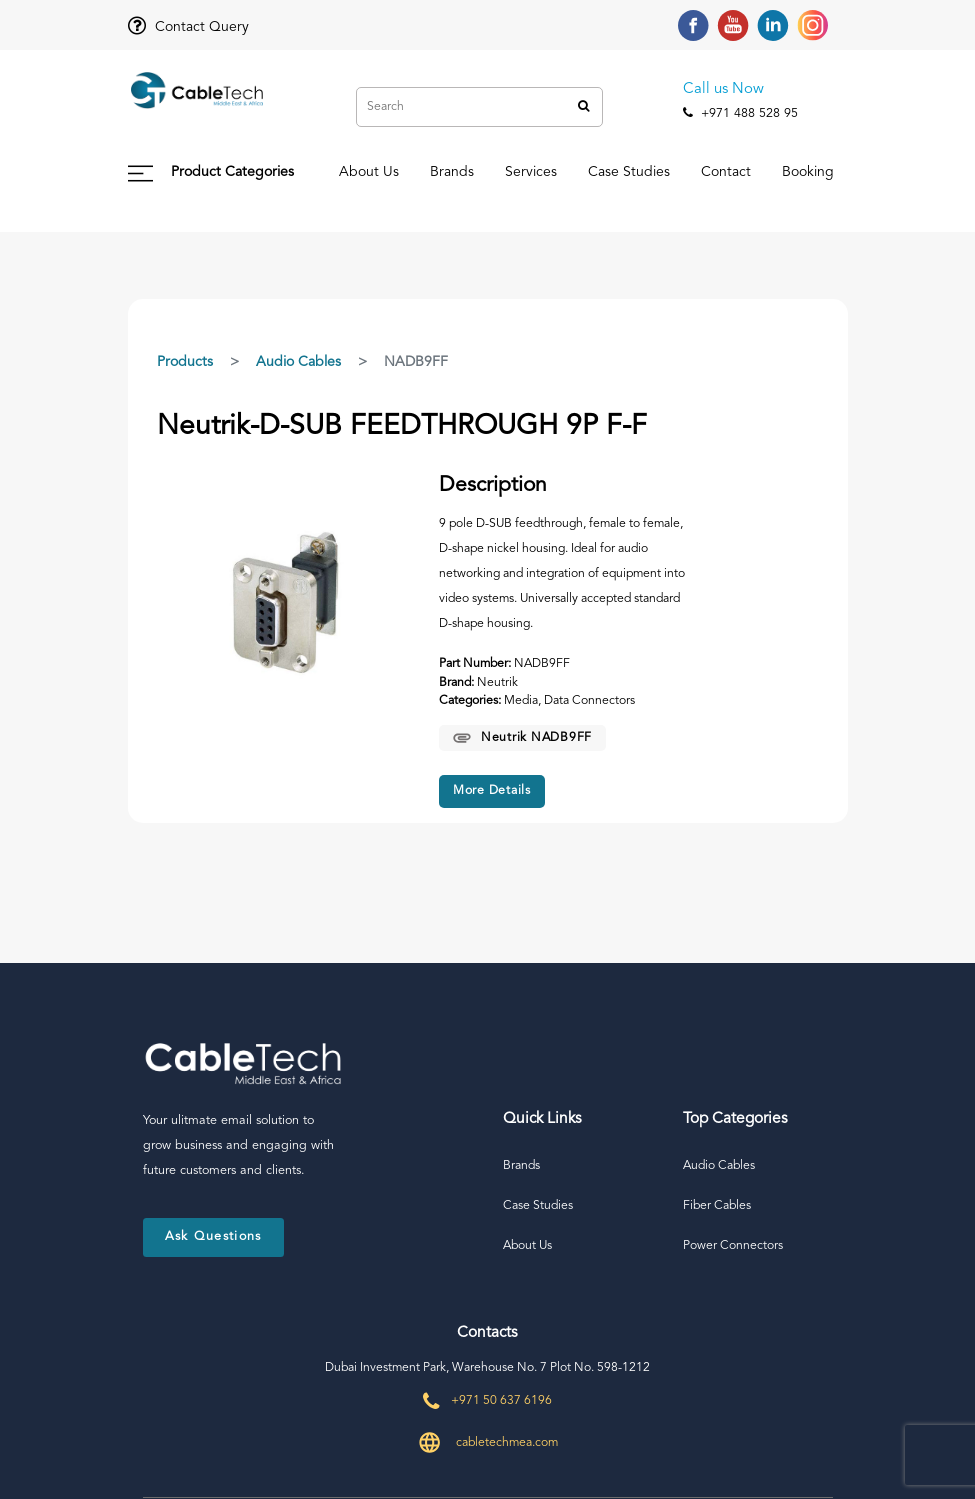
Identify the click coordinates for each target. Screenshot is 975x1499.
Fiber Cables (717, 1206)
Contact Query (188, 27)
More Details (492, 791)
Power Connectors (733, 1246)
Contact (726, 172)
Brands (452, 172)
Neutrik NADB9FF (522, 738)
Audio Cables (298, 362)
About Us (369, 172)
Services (531, 172)
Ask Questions (213, 1236)
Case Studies (629, 172)
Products (185, 362)
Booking (808, 172)
